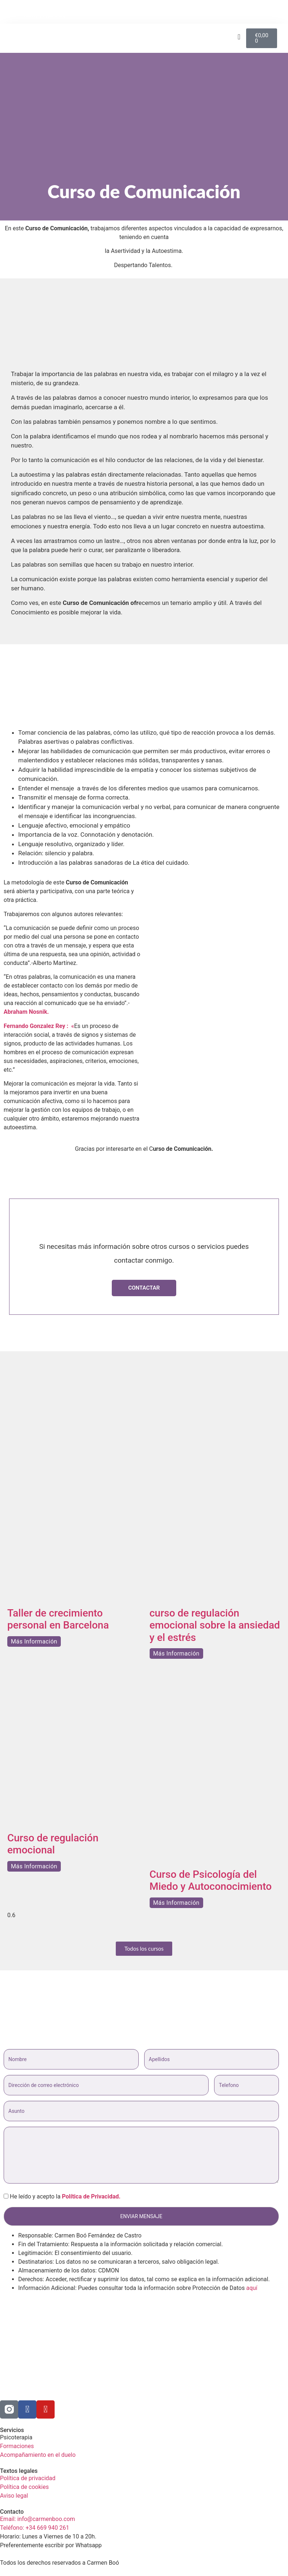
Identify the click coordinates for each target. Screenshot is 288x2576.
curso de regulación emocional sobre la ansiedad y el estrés (215, 1625)
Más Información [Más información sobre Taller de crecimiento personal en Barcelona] (34, 1641)
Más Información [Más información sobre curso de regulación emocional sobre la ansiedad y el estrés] (176, 1653)
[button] (280, 11)
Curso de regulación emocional (52, 1844)
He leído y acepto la (62, 2197)
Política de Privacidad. (91, 2196)
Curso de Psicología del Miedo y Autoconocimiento (211, 1880)
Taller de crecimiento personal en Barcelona (58, 1619)
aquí (251, 2287)
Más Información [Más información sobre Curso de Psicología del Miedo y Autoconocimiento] (176, 1902)
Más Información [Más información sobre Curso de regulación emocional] (34, 1866)
